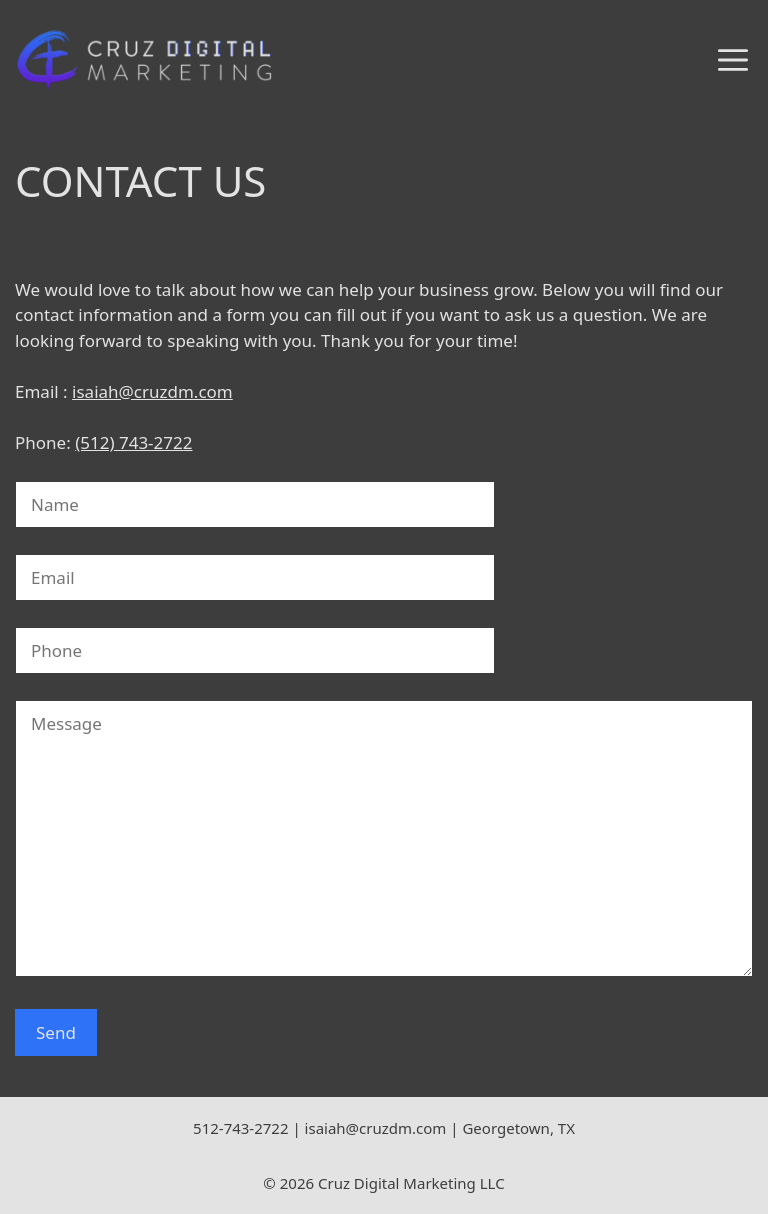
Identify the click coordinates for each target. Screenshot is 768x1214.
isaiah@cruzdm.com (152, 391)
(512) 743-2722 (133, 442)
